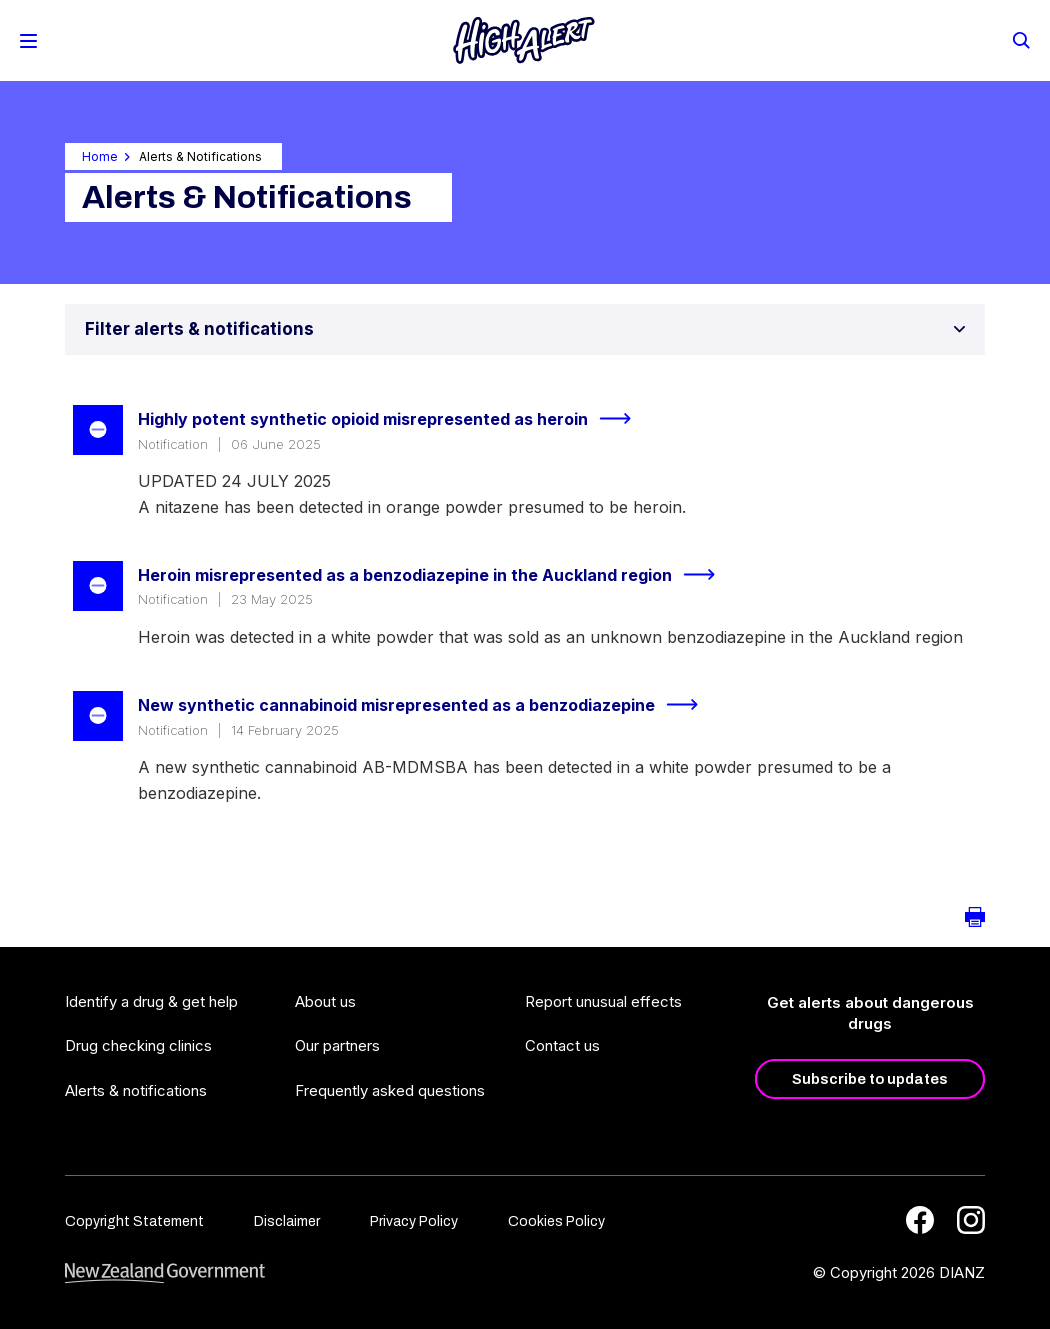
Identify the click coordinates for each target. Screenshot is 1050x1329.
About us (325, 1001)
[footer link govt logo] (165, 1273)
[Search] (1020, 39)
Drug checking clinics (138, 1045)
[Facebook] (920, 1220)
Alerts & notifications (136, 1090)
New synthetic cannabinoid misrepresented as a (426, 705)
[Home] (524, 40)
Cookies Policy (556, 1221)
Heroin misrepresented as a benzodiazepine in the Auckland (435, 575)
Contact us (562, 1045)
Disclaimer (287, 1221)
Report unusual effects (603, 1001)
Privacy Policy (414, 1221)
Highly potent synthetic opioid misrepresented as (393, 419)
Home (100, 156)
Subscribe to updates (870, 1079)
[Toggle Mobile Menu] (28, 41)
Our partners (337, 1045)
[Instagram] (971, 1220)
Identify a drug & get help (151, 1001)
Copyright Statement (134, 1221)
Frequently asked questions (390, 1090)
